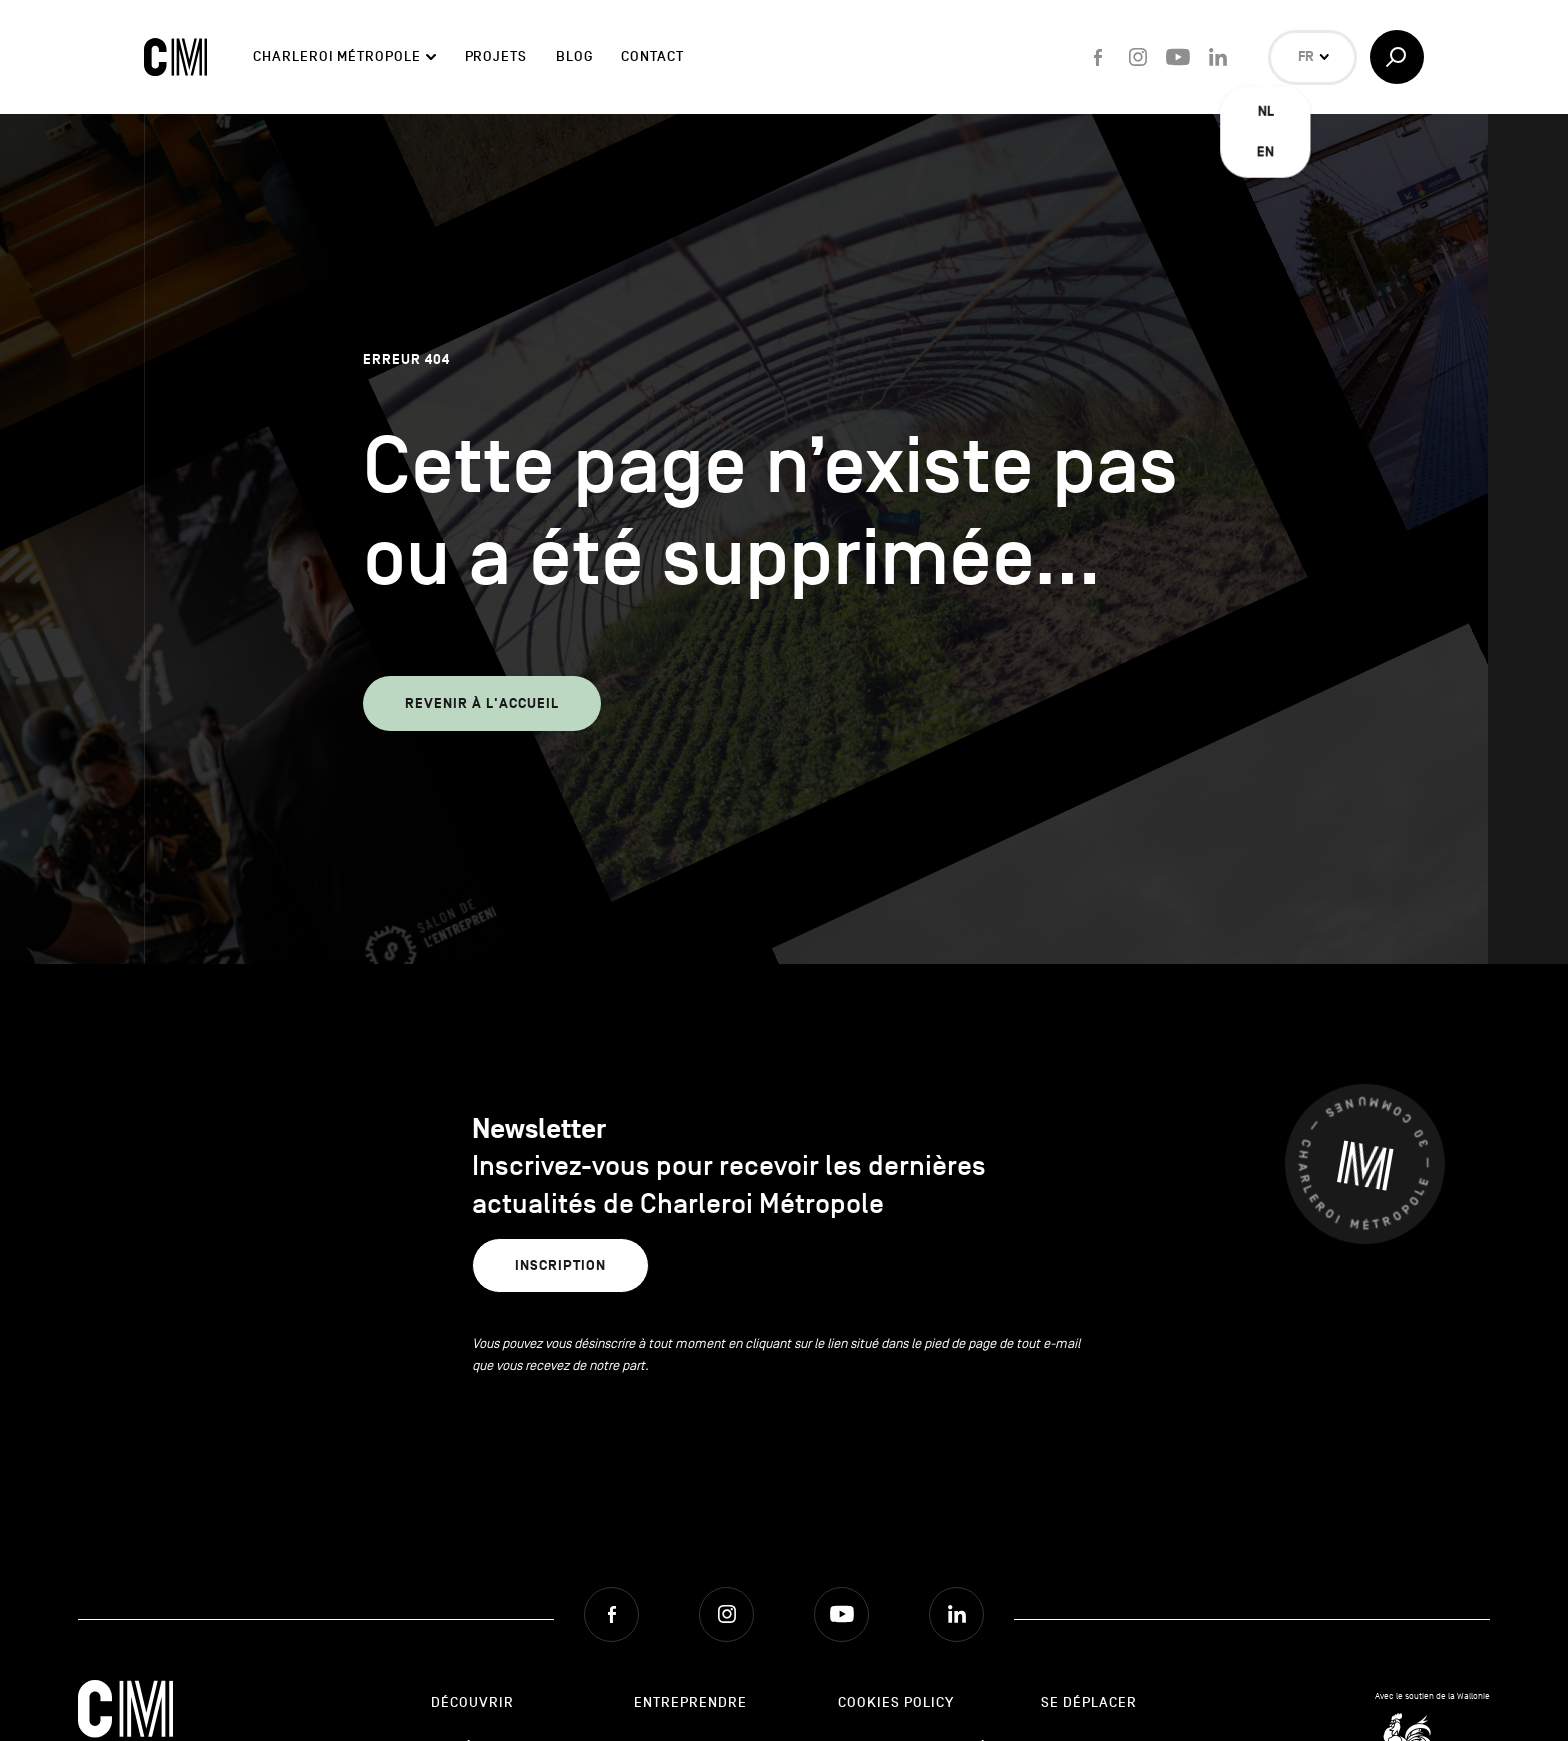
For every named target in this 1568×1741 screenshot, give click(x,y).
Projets (496, 56)
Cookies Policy (896, 1702)
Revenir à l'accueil (482, 703)
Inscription (560, 1265)
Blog (574, 56)
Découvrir (472, 1702)
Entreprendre (690, 1702)
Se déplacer (1089, 1702)
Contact (652, 56)
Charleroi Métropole (336, 56)
